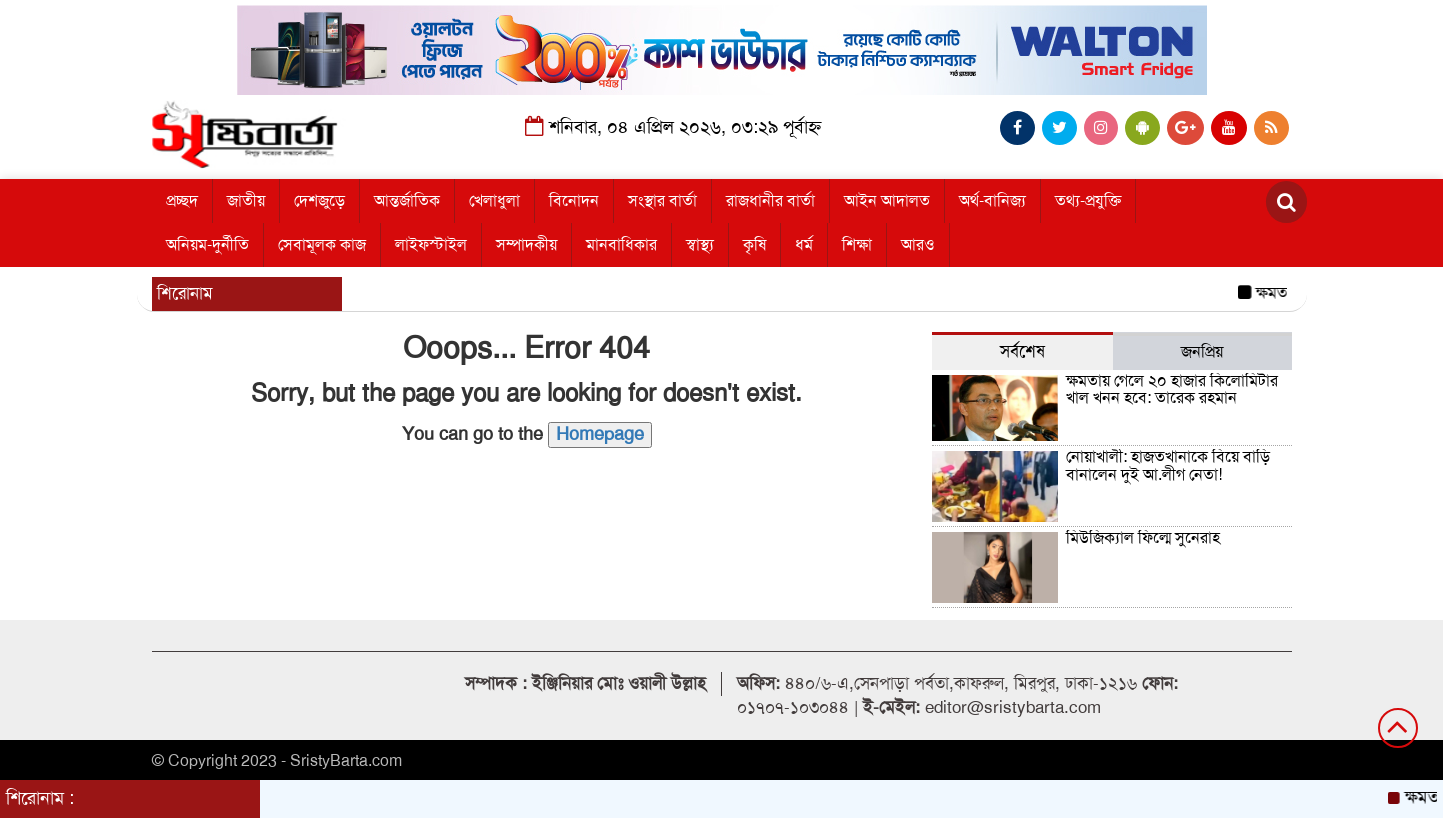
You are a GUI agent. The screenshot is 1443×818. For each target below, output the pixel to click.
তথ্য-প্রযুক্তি (1088, 201)
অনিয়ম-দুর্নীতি (207, 245)
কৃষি (754, 245)
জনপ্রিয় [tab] (1202, 352)
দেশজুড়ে (319, 201)
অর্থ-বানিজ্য (992, 201)
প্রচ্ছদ (182, 201)
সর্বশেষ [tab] (1022, 351)
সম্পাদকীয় (526, 245)
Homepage (600, 434)
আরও (918, 245)
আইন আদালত (887, 201)
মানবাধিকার (621, 245)
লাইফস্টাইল (431, 245)
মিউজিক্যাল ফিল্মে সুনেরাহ (1143, 538)
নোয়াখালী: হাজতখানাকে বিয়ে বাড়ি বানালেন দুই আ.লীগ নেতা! (1168, 466)
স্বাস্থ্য (700, 245)
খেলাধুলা (494, 201)
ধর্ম (804, 245)
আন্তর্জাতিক (407, 201)
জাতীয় (246, 201)
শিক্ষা (857, 245)
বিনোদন (574, 201)
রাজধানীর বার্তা (770, 201)
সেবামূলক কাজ (322, 245)
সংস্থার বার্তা (662, 201)
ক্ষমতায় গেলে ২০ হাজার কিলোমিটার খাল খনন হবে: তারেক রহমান (1172, 390)
